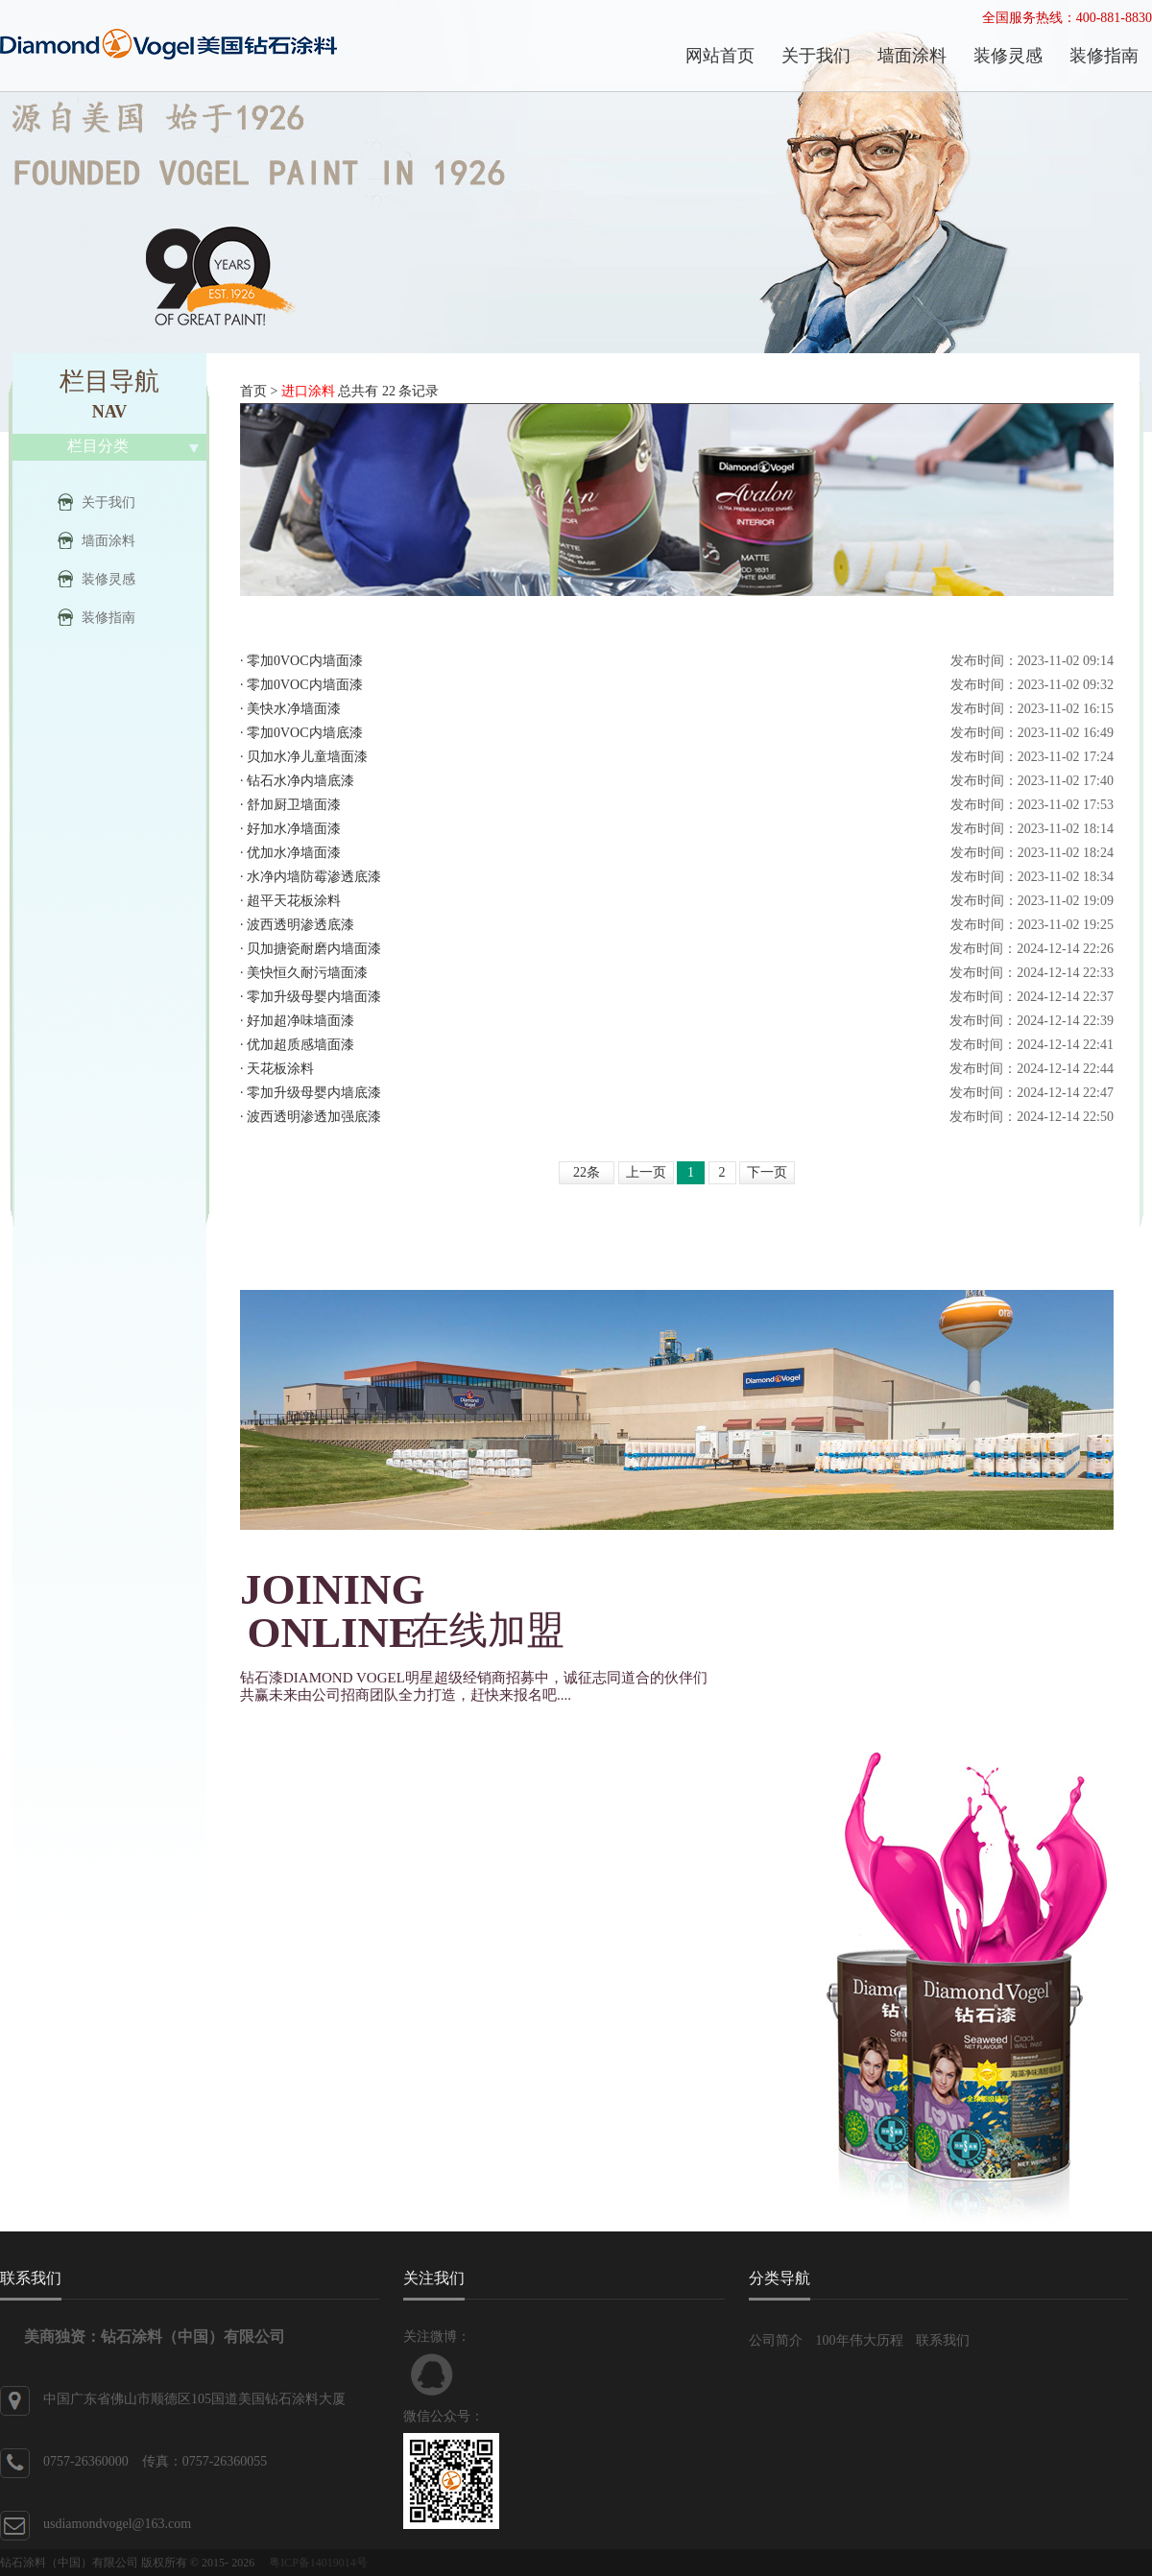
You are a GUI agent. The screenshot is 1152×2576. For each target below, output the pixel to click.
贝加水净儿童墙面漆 (307, 757)
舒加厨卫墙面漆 (294, 805)
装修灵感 (108, 579)
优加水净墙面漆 (294, 853)
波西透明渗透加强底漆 (314, 1116)
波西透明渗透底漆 (300, 925)
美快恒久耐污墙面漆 (307, 973)
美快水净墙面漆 (294, 709)
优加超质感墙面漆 (300, 1045)
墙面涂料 (108, 541)
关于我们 (108, 502)
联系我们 (943, 2340)
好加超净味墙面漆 (300, 1021)
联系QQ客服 (432, 2374)
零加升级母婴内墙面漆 (314, 997)
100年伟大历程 (859, 2340)
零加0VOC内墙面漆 (305, 661)
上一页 (646, 1172)
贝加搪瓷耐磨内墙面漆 (314, 949)
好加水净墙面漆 (294, 829)
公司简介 (776, 2340)
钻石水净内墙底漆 (300, 781)
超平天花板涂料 (294, 901)
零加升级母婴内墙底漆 (314, 1092)
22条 (586, 1172)
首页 (253, 391)
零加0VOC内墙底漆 (305, 733)
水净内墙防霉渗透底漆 (314, 877)
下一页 (767, 1172)
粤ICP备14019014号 (318, 2562)
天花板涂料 (280, 1068)
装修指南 (108, 617)
